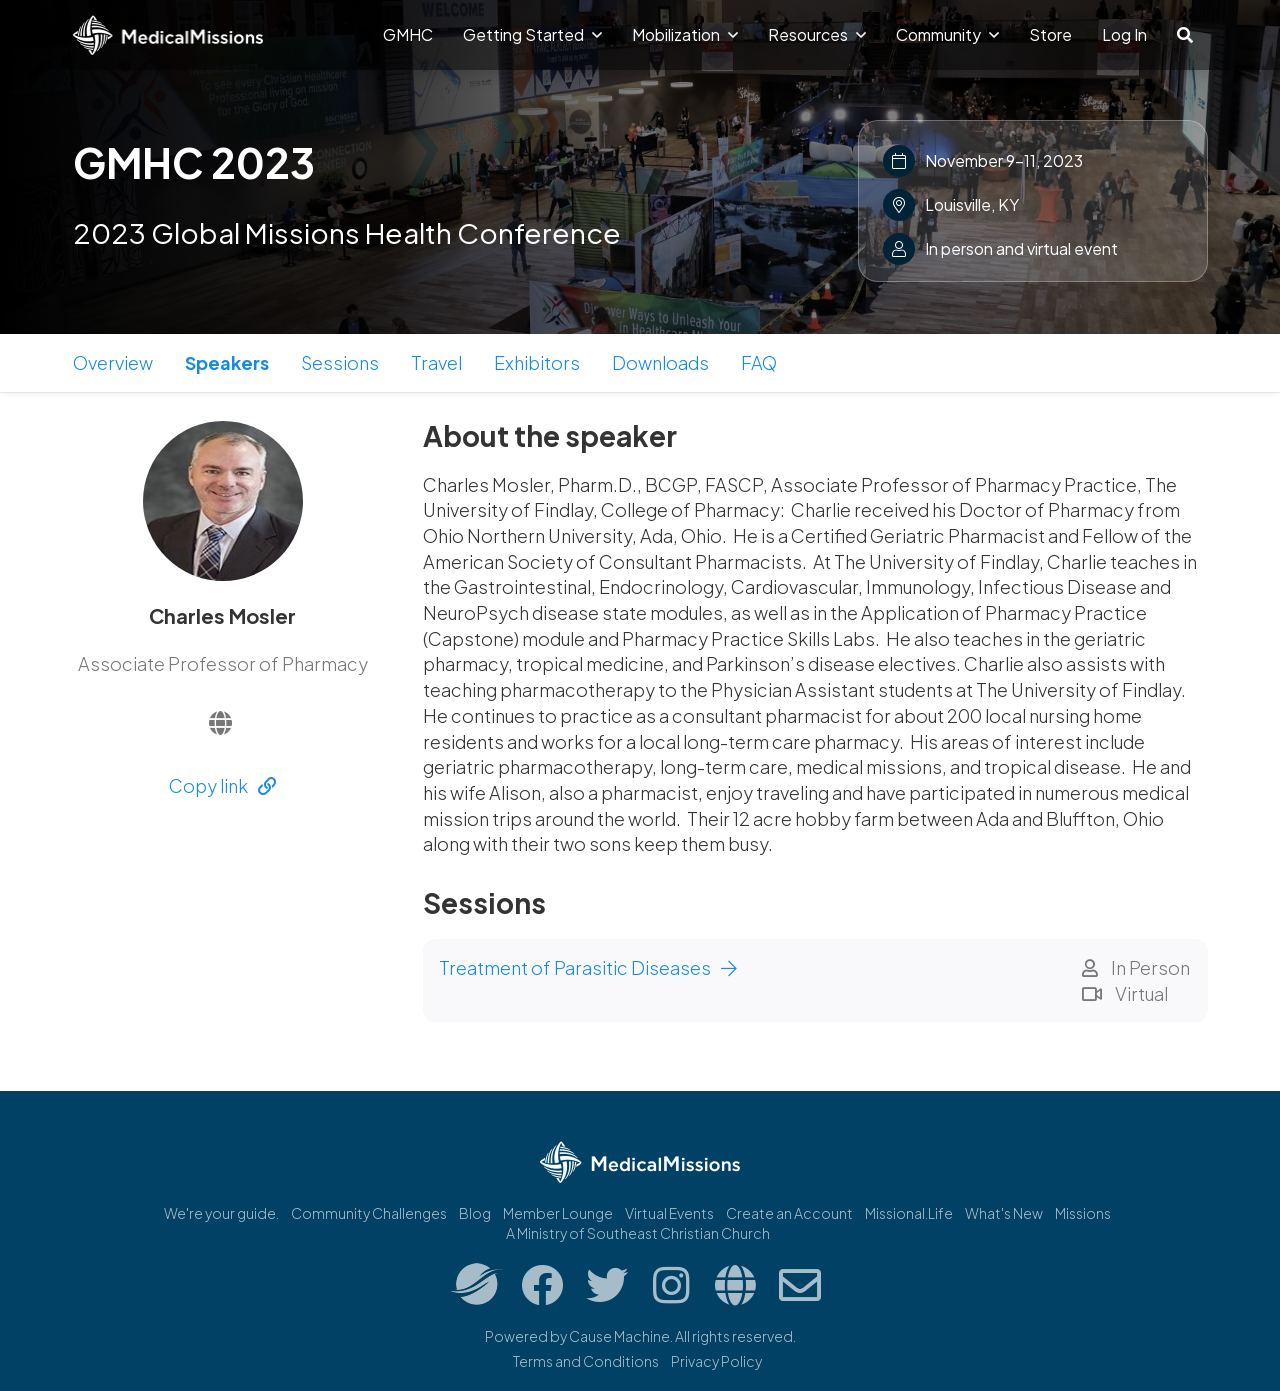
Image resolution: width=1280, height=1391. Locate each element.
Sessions (340, 362)
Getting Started (532, 34)
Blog (475, 1213)
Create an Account (789, 1213)
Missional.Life (909, 1213)
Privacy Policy (716, 1361)
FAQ (759, 362)
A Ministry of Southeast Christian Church (638, 1233)
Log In (1124, 34)
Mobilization (685, 34)
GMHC (408, 34)
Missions (1083, 1213)
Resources (817, 34)
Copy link (222, 785)
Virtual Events (669, 1213)
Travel (436, 362)
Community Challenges (369, 1213)
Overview (113, 362)
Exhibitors (537, 362)
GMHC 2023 (194, 162)
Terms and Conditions (586, 1361)
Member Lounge (558, 1213)
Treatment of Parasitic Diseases (588, 967)
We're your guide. (221, 1213)
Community (947, 34)
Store (1050, 34)
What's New (1004, 1213)
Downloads (660, 362)
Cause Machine (619, 1336)
